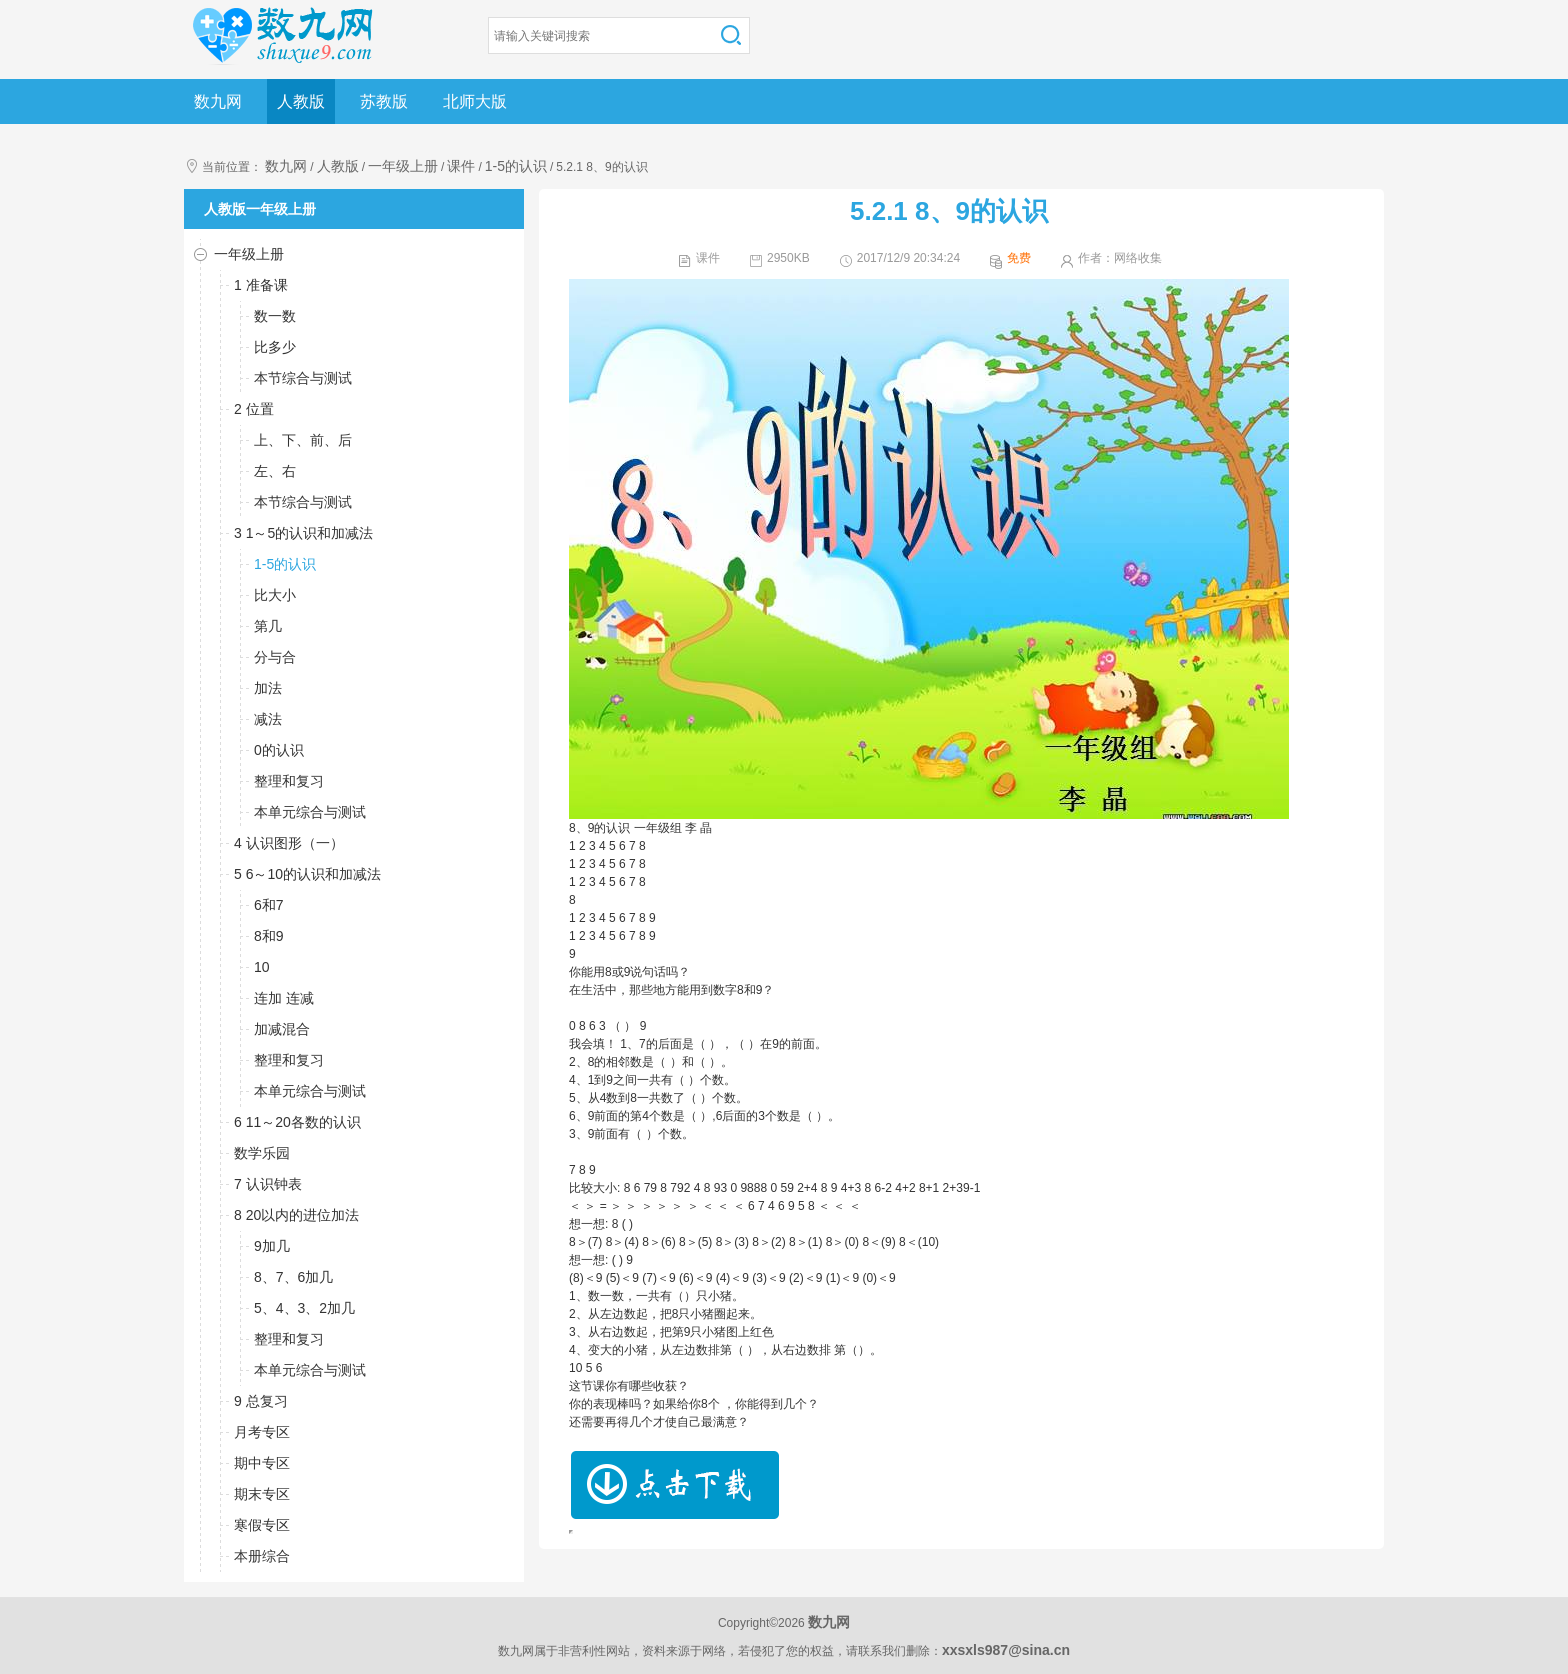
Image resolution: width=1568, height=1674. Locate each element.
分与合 (275, 657)
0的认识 (279, 750)
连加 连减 (284, 998)
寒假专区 (262, 1525)
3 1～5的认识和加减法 (303, 533)
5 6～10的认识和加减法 (307, 874)
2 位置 (254, 409)
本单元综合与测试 (310, 812)
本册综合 (262, 1556)
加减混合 (282, 1029)
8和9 (269, 936)
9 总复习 (261, 1401)
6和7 (269, 905)
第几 (268, 626)
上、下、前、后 (303, 440)
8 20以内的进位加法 (296, 1215)
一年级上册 (403, 166)
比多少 (275, 347)
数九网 (218, 101)
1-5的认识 (516, 166)
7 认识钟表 (268, 1184)
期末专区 (262, 1494)
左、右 (275, 471)
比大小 (275, 595)
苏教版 (384, 101)
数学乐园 (262, 1153)
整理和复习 (289, 781)
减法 (268, 719)
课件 (461, 166)
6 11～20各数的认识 (297, 1122)
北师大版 (475, 101)
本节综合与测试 (303, 378)
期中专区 (262, 1463)
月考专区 (262, 1432)
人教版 (301, 101)
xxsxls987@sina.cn (1006, 1650)
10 (262, 967)
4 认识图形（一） (289, 843)
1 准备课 (261, 285)
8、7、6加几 (293, 1277)
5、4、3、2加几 (304, 1308)
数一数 (275, 316)
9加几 (272, 1246)
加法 (268, 688)
